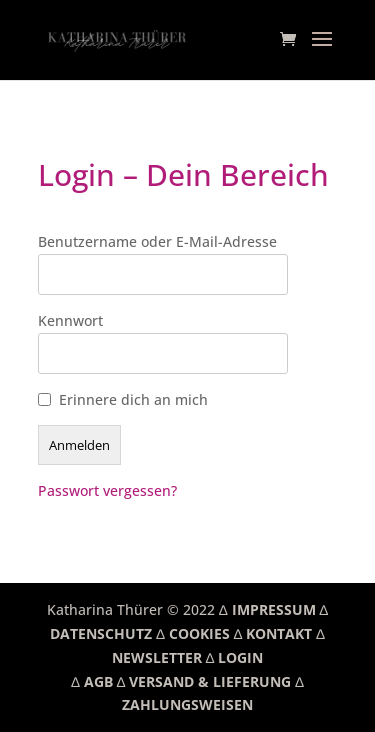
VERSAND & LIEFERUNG (210, 681)
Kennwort (70, 320)
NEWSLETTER (157, 657)
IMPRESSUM (274, 609)
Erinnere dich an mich (133, 399)
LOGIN (240, 657)
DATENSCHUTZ (101, 633)
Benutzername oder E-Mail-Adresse (157, 241)
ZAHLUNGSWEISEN (187, 704)
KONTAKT (279, 633)
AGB (98, 681)
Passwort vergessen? (107, 490)
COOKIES (199, 633)
